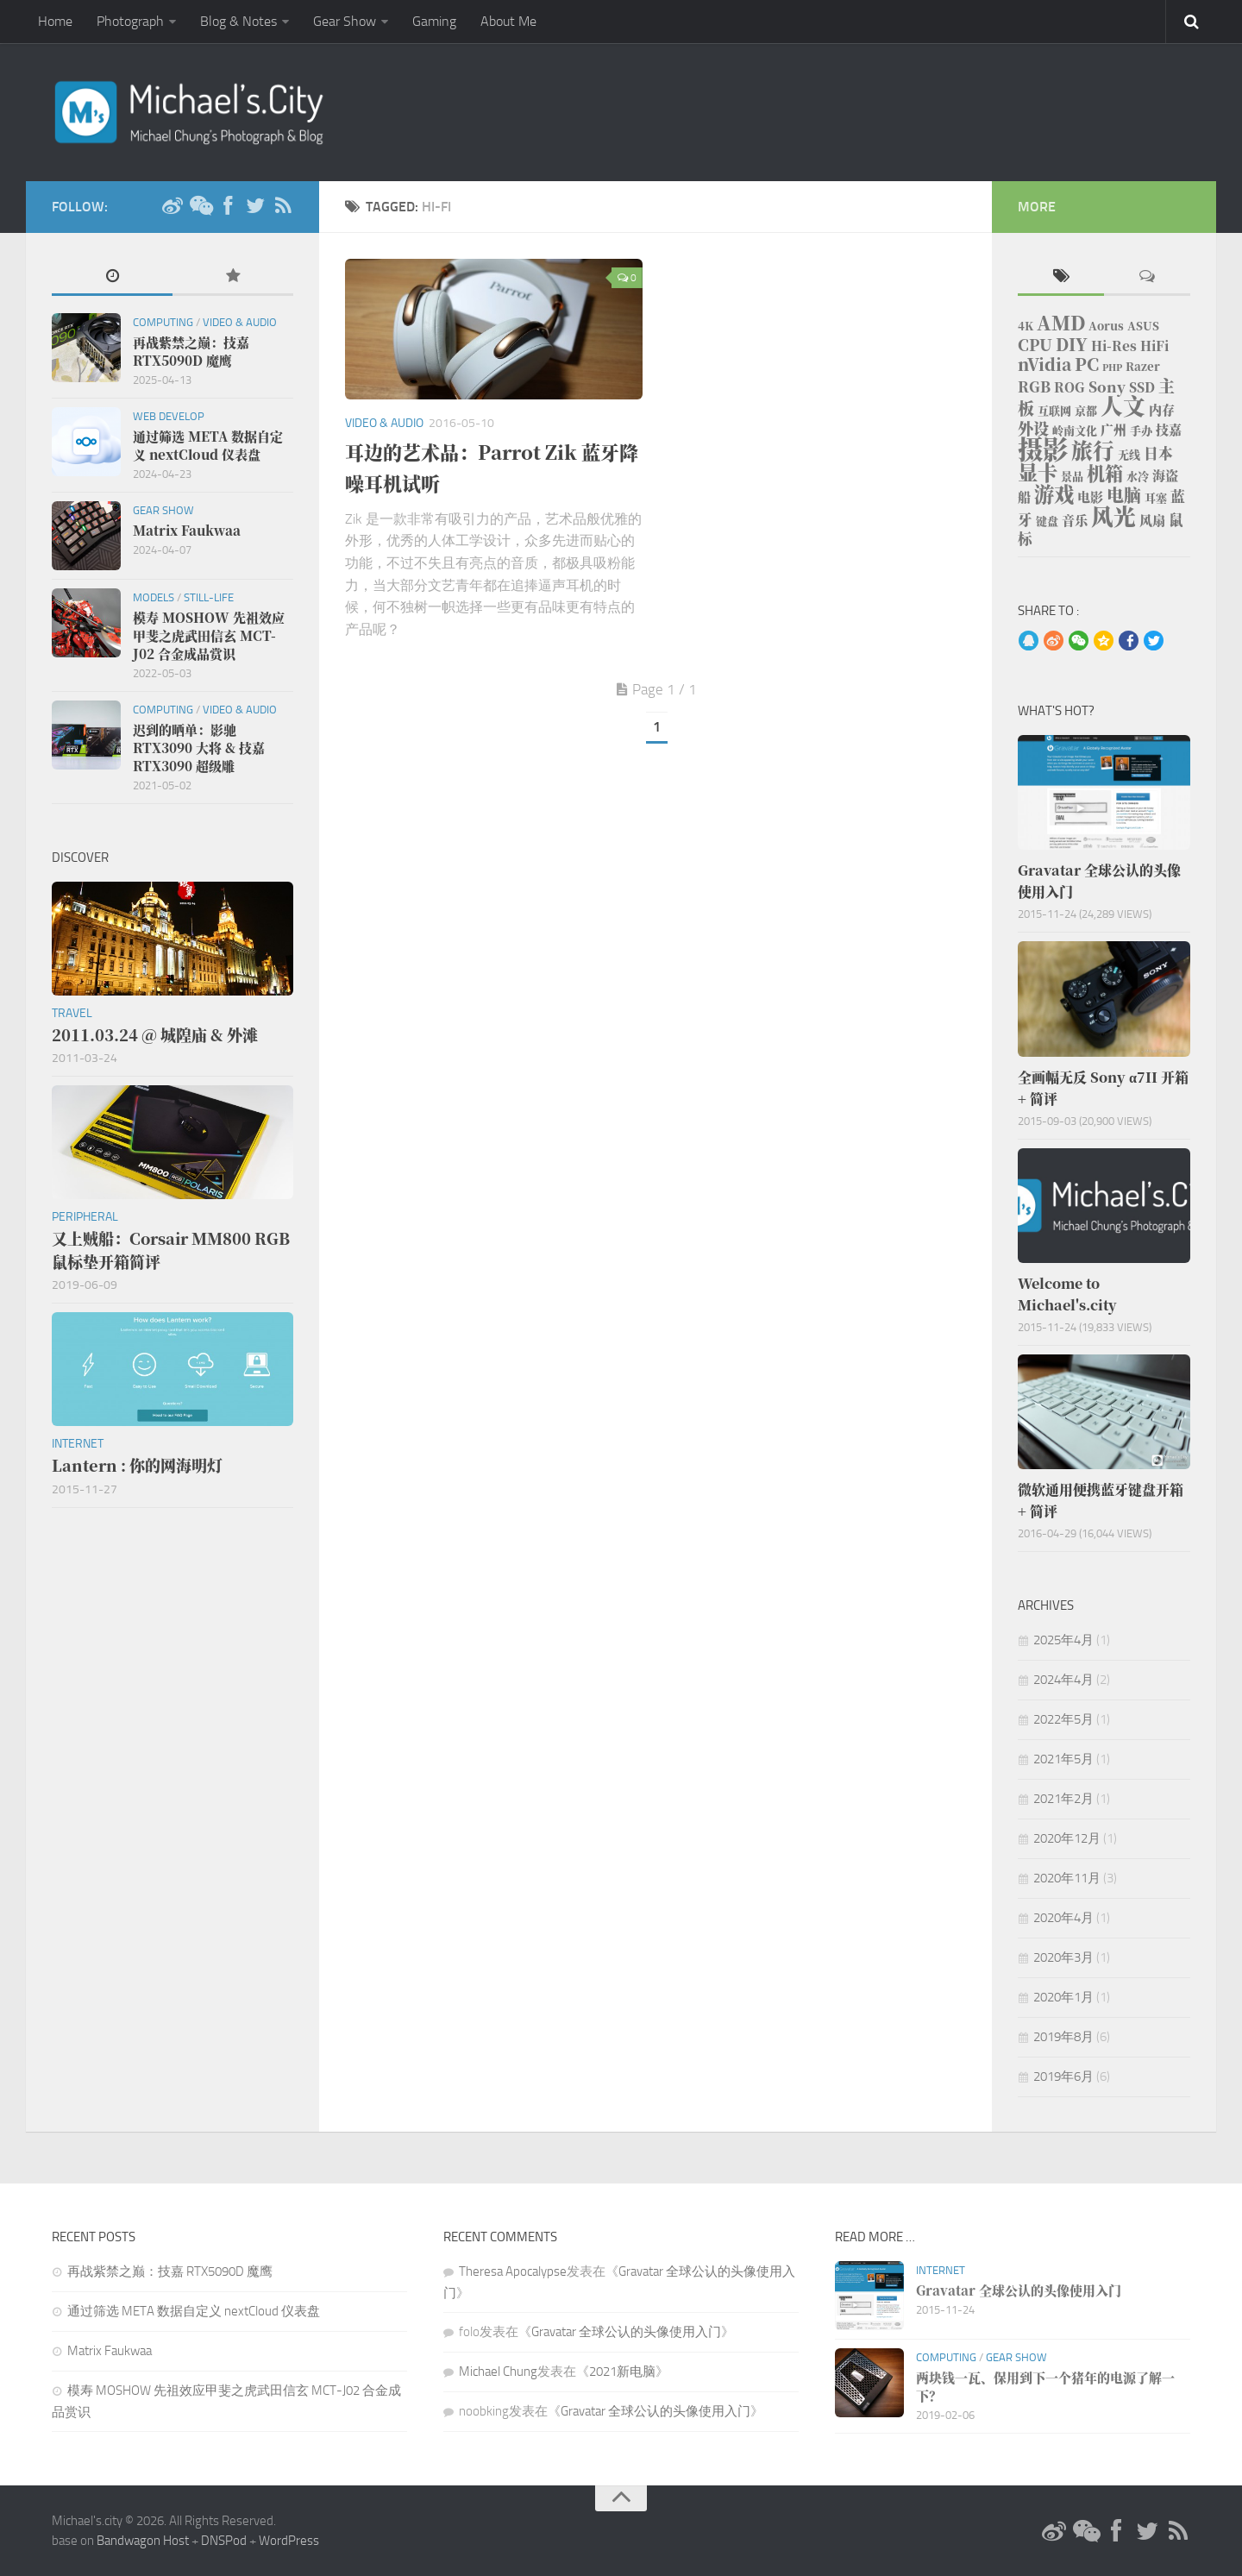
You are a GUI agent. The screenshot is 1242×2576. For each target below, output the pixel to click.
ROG (1069, 387)
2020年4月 (1063, 1918)
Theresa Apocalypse (513, 2271)
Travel (72, 1013)
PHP (1112, 367)
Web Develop (168, 416)
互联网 (1054, 410)
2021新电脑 (622, 2371)
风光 (1113, 515)
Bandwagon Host (143, 2540)
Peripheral (85, 1216)
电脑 (1124, 494)
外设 (1033, 428)
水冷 (1137, 476)
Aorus (1106, 325)
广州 (1113, 429)
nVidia (1044, 363)
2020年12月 (1067, 1838)
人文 (1123, 405)
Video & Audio (384, 423)
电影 (1090, 496)
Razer (1143, 366)
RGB (1034, 386)
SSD (1142, 387)
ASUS (1143, 325)
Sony (1107, 386)
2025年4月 (1063, 1640)
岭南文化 (1074, 430)
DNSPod (224, 2540)
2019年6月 (1063, 2076)
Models (153, 597)
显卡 (1037, 472)
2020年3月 (1063, 1957)
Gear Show (344, 21)
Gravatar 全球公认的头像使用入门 (626, 2332)
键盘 (1047, 520)
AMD (1061, 322)
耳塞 (1156, 497)
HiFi (1154, 345)
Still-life (209, 597)
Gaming (434, 21)
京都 (1086, 410)
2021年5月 (1063, 1759)
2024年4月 (1063, 1679)
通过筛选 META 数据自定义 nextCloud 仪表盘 (193, 2311)
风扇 (1152, 520)
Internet (78, 1443)
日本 (1158, 453)
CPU (1035, 344)
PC (1087, 363)
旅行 (1092, 450)
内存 (1162, 409)
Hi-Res (1114, 345)
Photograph (130, 21)
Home (55, 21)
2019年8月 (1063, 2037)
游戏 (1054, 493)
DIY (1072, 343)
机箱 (1105, 473)
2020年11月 (1067, 1878)
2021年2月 (1063, 1798)
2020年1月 (1063, 1997)
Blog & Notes (238, 21)
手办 (1141, 430)
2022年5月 (1063, 1719)
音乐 (1075, 520)
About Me (508, 21)
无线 (1129, 454)
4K (1025, 325)
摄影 (1043, 448)
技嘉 (1169, 429)
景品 (1072, 476)
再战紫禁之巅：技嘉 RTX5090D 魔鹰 (170, 2271)
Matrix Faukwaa (109, 2351)
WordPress (289, 2540)
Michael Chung (498, 2371)
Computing (163, 322)
